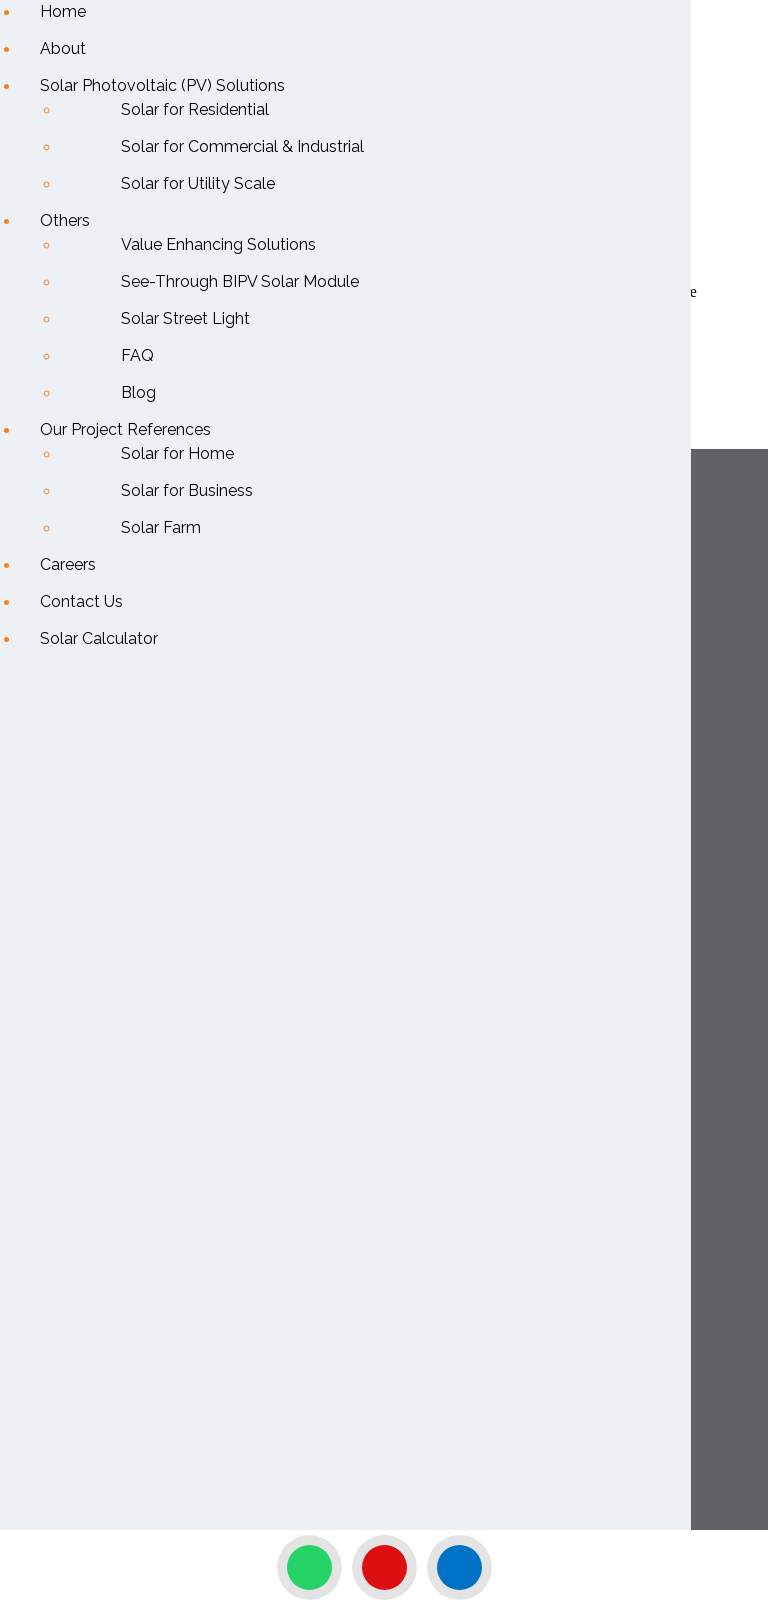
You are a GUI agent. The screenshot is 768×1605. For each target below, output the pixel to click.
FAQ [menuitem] (137, 355)
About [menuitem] (63, 48)
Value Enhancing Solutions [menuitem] (218, 244)
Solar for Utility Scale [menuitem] (198, 183)
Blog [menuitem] (138, 392)
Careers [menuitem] (68, 564)
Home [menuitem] (63, 11)
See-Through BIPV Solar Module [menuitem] (240, 281)
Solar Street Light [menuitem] (185, 318)
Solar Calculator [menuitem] (99, 638)
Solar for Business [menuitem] (187, 490)
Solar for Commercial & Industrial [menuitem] (242, 146)
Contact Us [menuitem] (81, 601)
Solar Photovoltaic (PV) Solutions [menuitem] (162, 85)
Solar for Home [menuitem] (177, 453)
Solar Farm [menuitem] (161, 527)
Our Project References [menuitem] (125, 429)
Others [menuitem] (65, 220)
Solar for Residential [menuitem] (195, 109)
